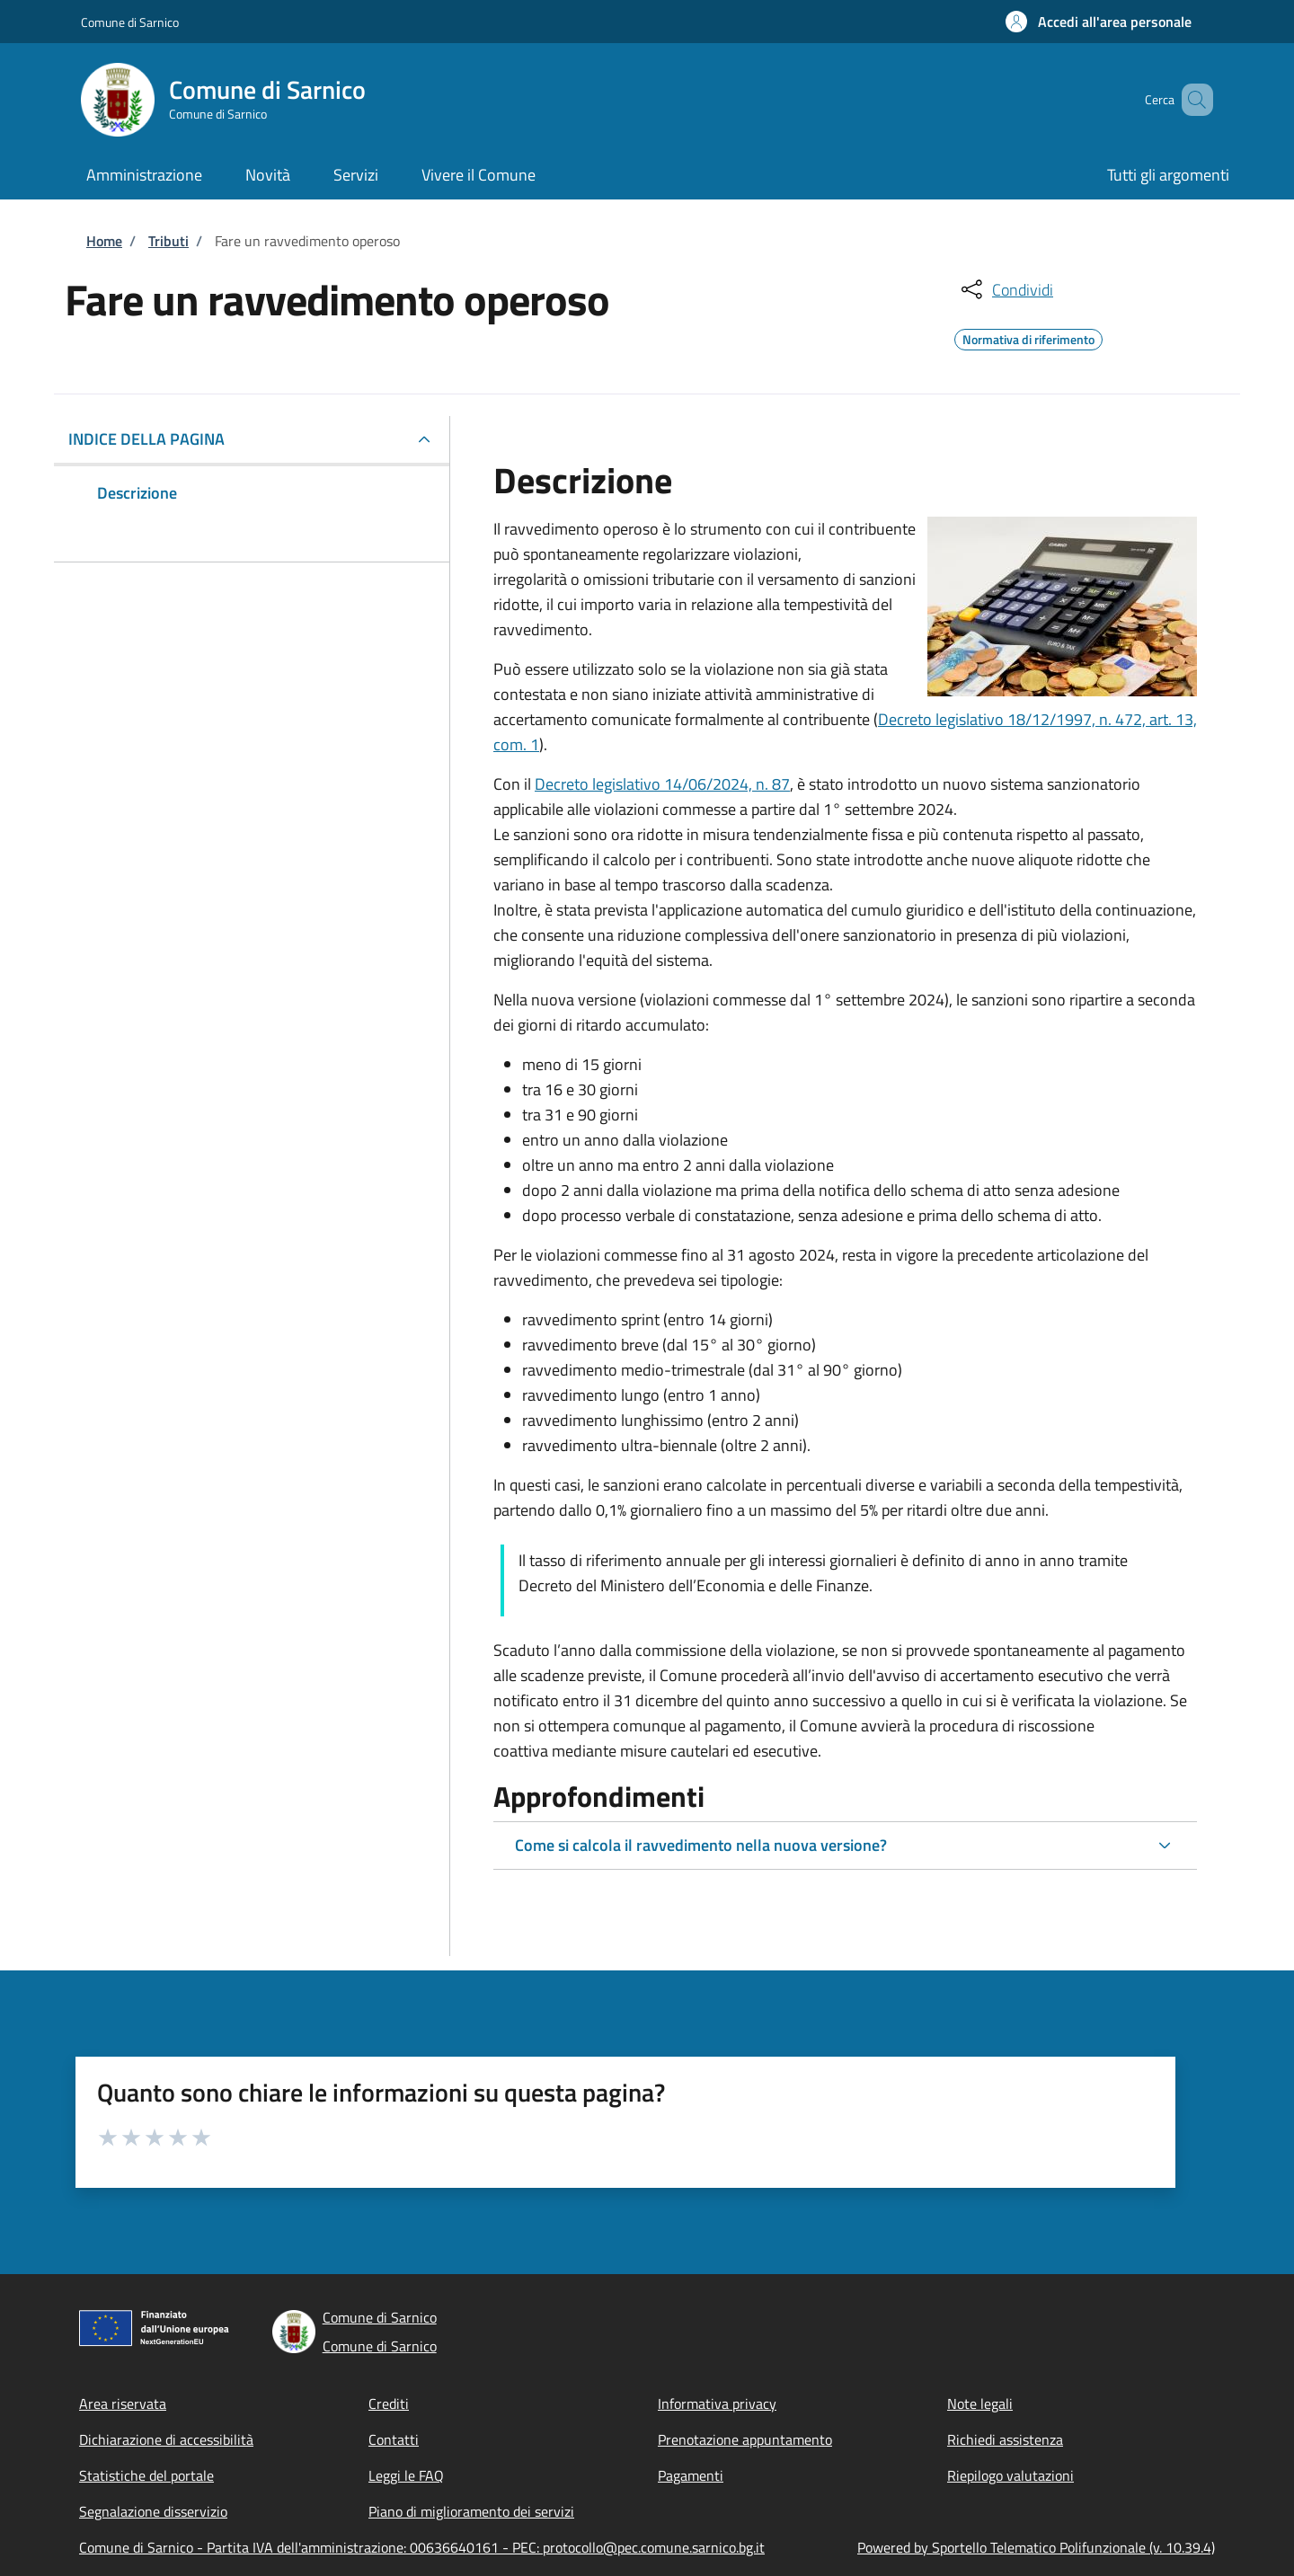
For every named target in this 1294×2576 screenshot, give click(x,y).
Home (104, 241)
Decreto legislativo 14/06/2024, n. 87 (662, 784)
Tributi (168, 241)
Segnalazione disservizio (153, 2511)
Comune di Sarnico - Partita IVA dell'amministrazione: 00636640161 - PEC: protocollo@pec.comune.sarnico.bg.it (422, 2547)
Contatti (393, 2439)
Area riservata (122, 2403)
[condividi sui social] (1005, 289)
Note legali (980, 2403)
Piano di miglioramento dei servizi (471, 2511)
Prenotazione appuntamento (745, 2439)
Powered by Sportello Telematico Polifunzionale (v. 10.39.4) (1036, 2547)
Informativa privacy (717, 2403)
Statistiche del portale (146, 2475)
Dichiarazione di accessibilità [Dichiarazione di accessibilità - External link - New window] (166, 2439)
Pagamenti (690, 2475)
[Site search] (1191, 99)
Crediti (388, 2403)
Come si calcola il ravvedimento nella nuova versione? (701, 1845)
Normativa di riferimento (1028, 337)
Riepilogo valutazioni (1010, 2475)
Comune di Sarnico (130, 22)
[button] (1098, 21)
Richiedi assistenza (1005, 2439)
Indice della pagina (146, 439)
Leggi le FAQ (406, 2475)
